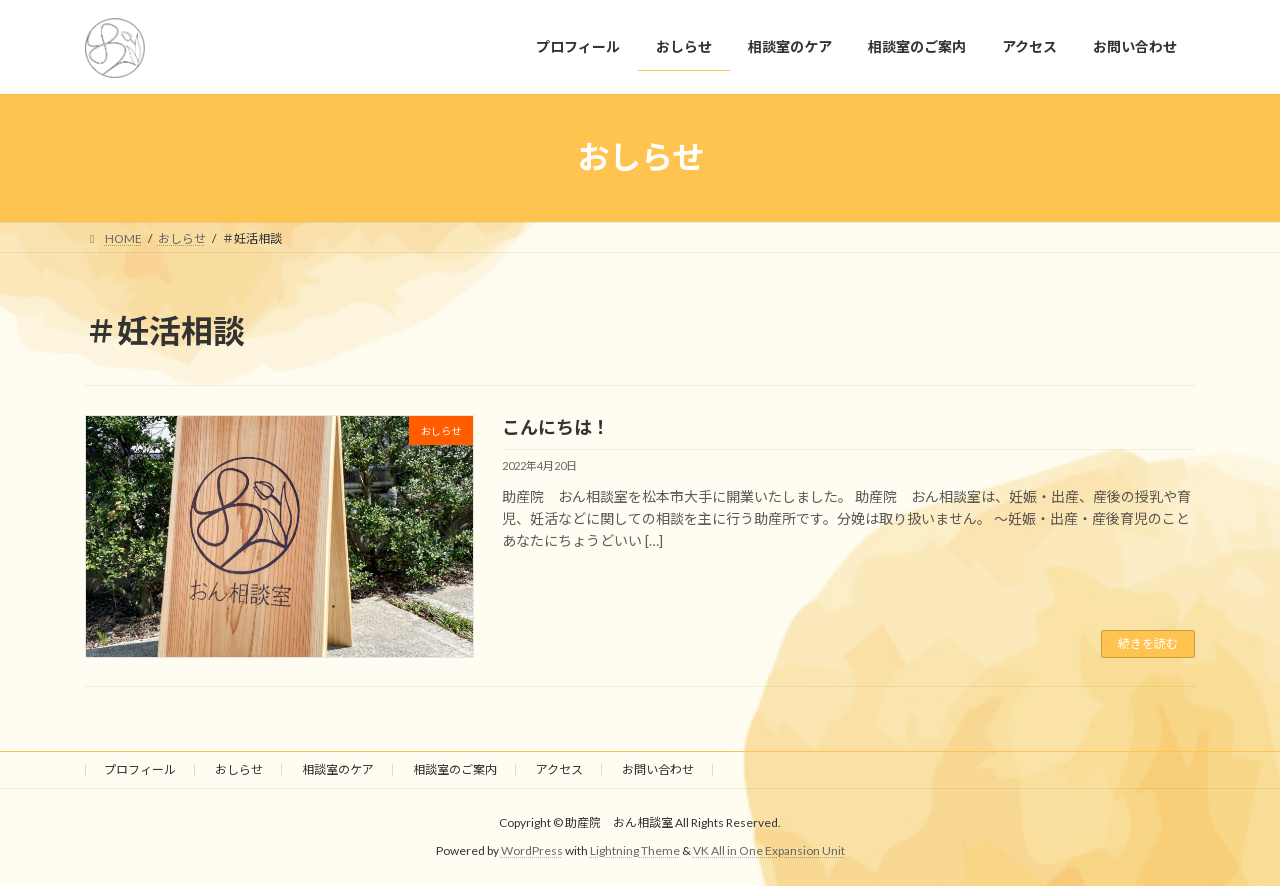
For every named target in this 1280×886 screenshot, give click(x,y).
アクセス (559, 769)
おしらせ (239, 769)
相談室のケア (338, 769)
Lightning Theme (635, 851)
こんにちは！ (556, 427)
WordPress (532, 851)
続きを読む (1148, 643)
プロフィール (140, 769)
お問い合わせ (658, 769)
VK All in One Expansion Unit (769, 851)
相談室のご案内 (455, 769)
